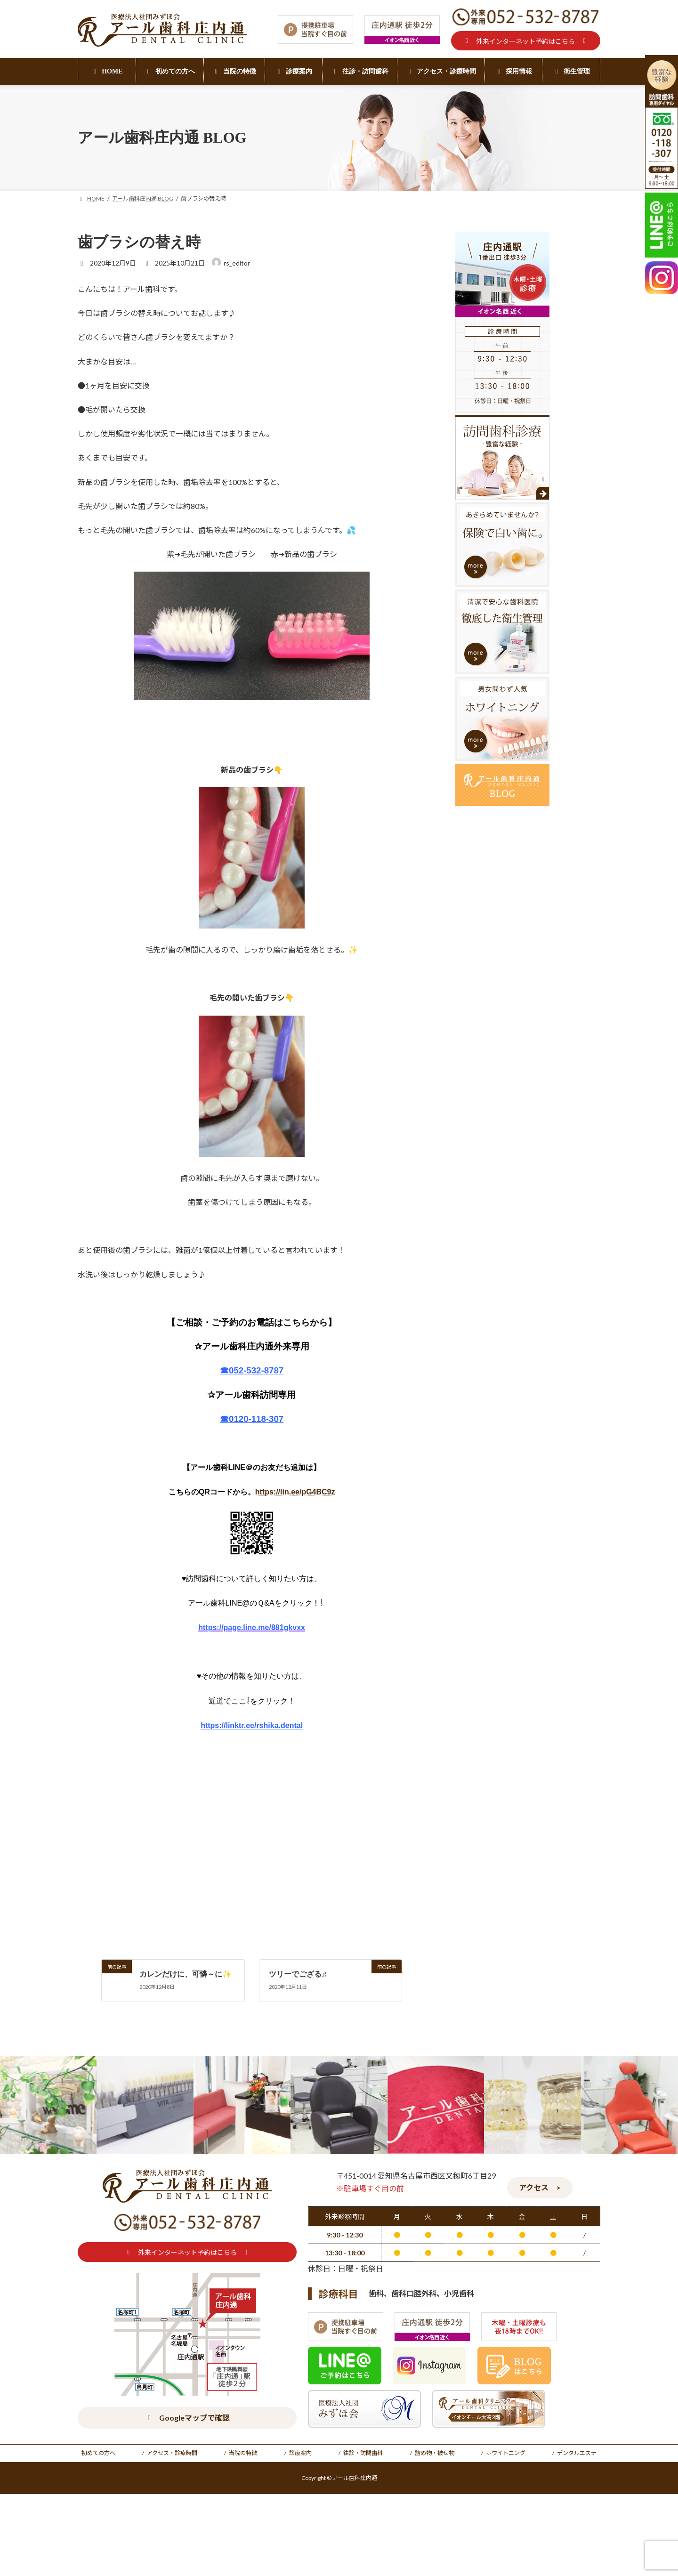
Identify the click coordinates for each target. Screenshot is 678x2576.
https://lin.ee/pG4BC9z (295, 1492)
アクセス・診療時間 (172, 2452)
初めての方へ (98, 2452)
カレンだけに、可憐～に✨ (185, 1974)
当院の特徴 (243, 2452)
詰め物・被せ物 (434, 2452)
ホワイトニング (505, 2452)
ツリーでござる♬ (298, 1974)
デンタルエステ (577, 2452)
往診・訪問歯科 (363, 2452)
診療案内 (300, 2452)
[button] (525, 40)
